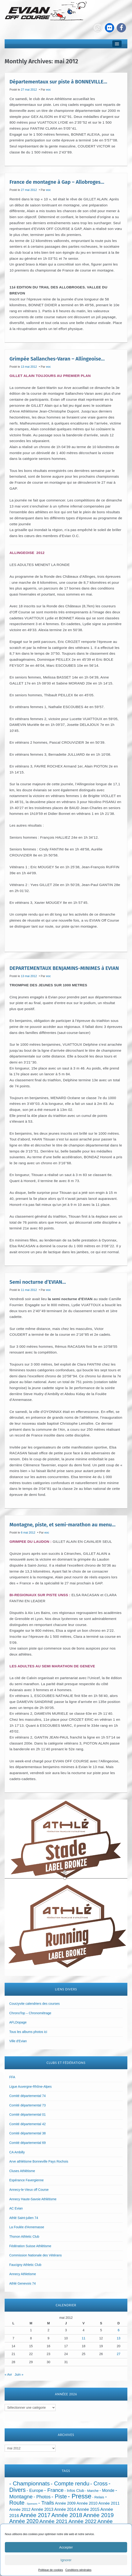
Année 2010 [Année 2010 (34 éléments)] (86, 2503)
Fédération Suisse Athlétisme (30, 2246)
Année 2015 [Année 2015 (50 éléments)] (88, 2509)
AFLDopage (18, 2022)
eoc (48, 89)
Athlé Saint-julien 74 (23, 2218)
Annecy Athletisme (22, 2274)
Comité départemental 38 (27, 2133)
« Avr (8, 2374)
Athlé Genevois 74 (22, 2283)
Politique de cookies (50, 2570)
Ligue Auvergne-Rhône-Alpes (30, 2086)
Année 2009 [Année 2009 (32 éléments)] (65, 2503)
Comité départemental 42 (27, 2124)
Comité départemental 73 (27, 2105)
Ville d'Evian (18, 2041)
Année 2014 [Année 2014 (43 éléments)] (65, 2509)
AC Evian (16, 2208)
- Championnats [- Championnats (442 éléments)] (29, 2483)
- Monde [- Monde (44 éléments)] (107, 2490)
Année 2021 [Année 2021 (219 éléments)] (53, 2521)
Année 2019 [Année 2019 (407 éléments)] (98, 2515)
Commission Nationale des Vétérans (35, 2255)
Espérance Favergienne (26, 2180)
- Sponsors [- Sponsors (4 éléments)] (31, 2503)
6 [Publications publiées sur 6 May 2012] (118, 2330)
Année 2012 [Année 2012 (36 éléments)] (19, 2509)
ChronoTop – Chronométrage (30, 2013)
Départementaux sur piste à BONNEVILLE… (58, 82)
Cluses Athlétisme (22, 2171)
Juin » (19, 2374)
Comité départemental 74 (27, 2096)
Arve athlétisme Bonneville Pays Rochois (38, 2161)
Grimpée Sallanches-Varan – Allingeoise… (57, 358)
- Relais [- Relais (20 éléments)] (98, 2497)
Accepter (66, 2547)
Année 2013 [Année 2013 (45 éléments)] (42, 2509)
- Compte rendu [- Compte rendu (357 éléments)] (70, 2483)
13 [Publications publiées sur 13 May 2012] (118, 2338)
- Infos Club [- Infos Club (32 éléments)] (74, 2490)
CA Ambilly (17, 2152)
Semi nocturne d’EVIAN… (37, 1282)
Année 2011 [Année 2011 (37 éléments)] (109, 2503)
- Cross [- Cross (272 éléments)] (99, 2484)
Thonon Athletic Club (24, 2236)
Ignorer (66, 2560)
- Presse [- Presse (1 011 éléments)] (79, 2496)
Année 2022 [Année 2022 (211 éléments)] (82, 2521)
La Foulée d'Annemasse (26, 2227)
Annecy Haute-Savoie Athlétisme (33, 2199)
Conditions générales (78, 2570)
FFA (12, 2077)
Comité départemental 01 (27, 2114)
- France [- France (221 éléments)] (54, 2490)
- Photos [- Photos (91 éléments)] (42, 2496)
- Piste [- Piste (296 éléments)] (59, 2496)
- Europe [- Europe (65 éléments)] (35, 2490)
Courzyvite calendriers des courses (34, 2003)
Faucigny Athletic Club (25, 2265)
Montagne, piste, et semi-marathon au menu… (62, 1524)
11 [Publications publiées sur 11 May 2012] (83, 2338)
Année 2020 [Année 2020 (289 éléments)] (23, 2521)
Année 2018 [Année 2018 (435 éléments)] (66, 2515)
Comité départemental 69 (27, 2143)
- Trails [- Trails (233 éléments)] (46, 2503)
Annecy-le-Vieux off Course (29, 2189)
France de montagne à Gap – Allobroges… (56, 182)
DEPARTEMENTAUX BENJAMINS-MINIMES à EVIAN (64, 968)
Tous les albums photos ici (28, 2032)
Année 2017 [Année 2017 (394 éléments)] (35, 2515)
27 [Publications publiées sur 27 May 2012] (118, 2354)
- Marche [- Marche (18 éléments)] (92, 2491)
